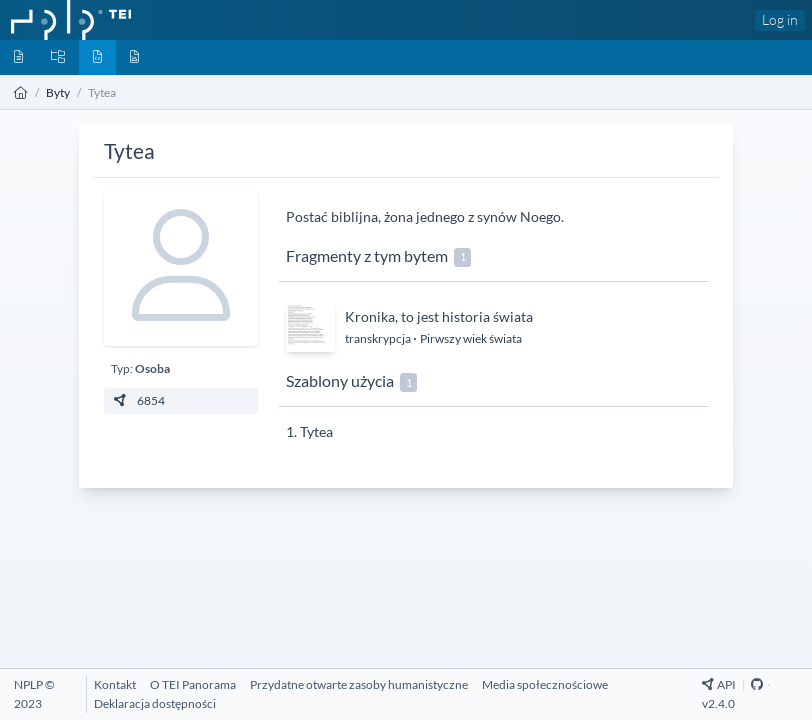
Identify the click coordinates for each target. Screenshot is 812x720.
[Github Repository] (757, 684)
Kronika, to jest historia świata (439, 316)
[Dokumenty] (18, 57)
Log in (780, 19)
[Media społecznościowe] (545, 684)
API (719, 684)
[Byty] (97, 57)
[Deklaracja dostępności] (155, 703)
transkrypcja (379, 338)
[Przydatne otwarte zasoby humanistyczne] (359, 684)
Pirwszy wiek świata (471, 338)
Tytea (316, 431)
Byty (58, 92)
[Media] (134, 57)
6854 (138, 400)
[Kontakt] (115, 684)
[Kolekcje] (58, 57)
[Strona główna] (21, 92)
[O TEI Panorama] (193, 684)
